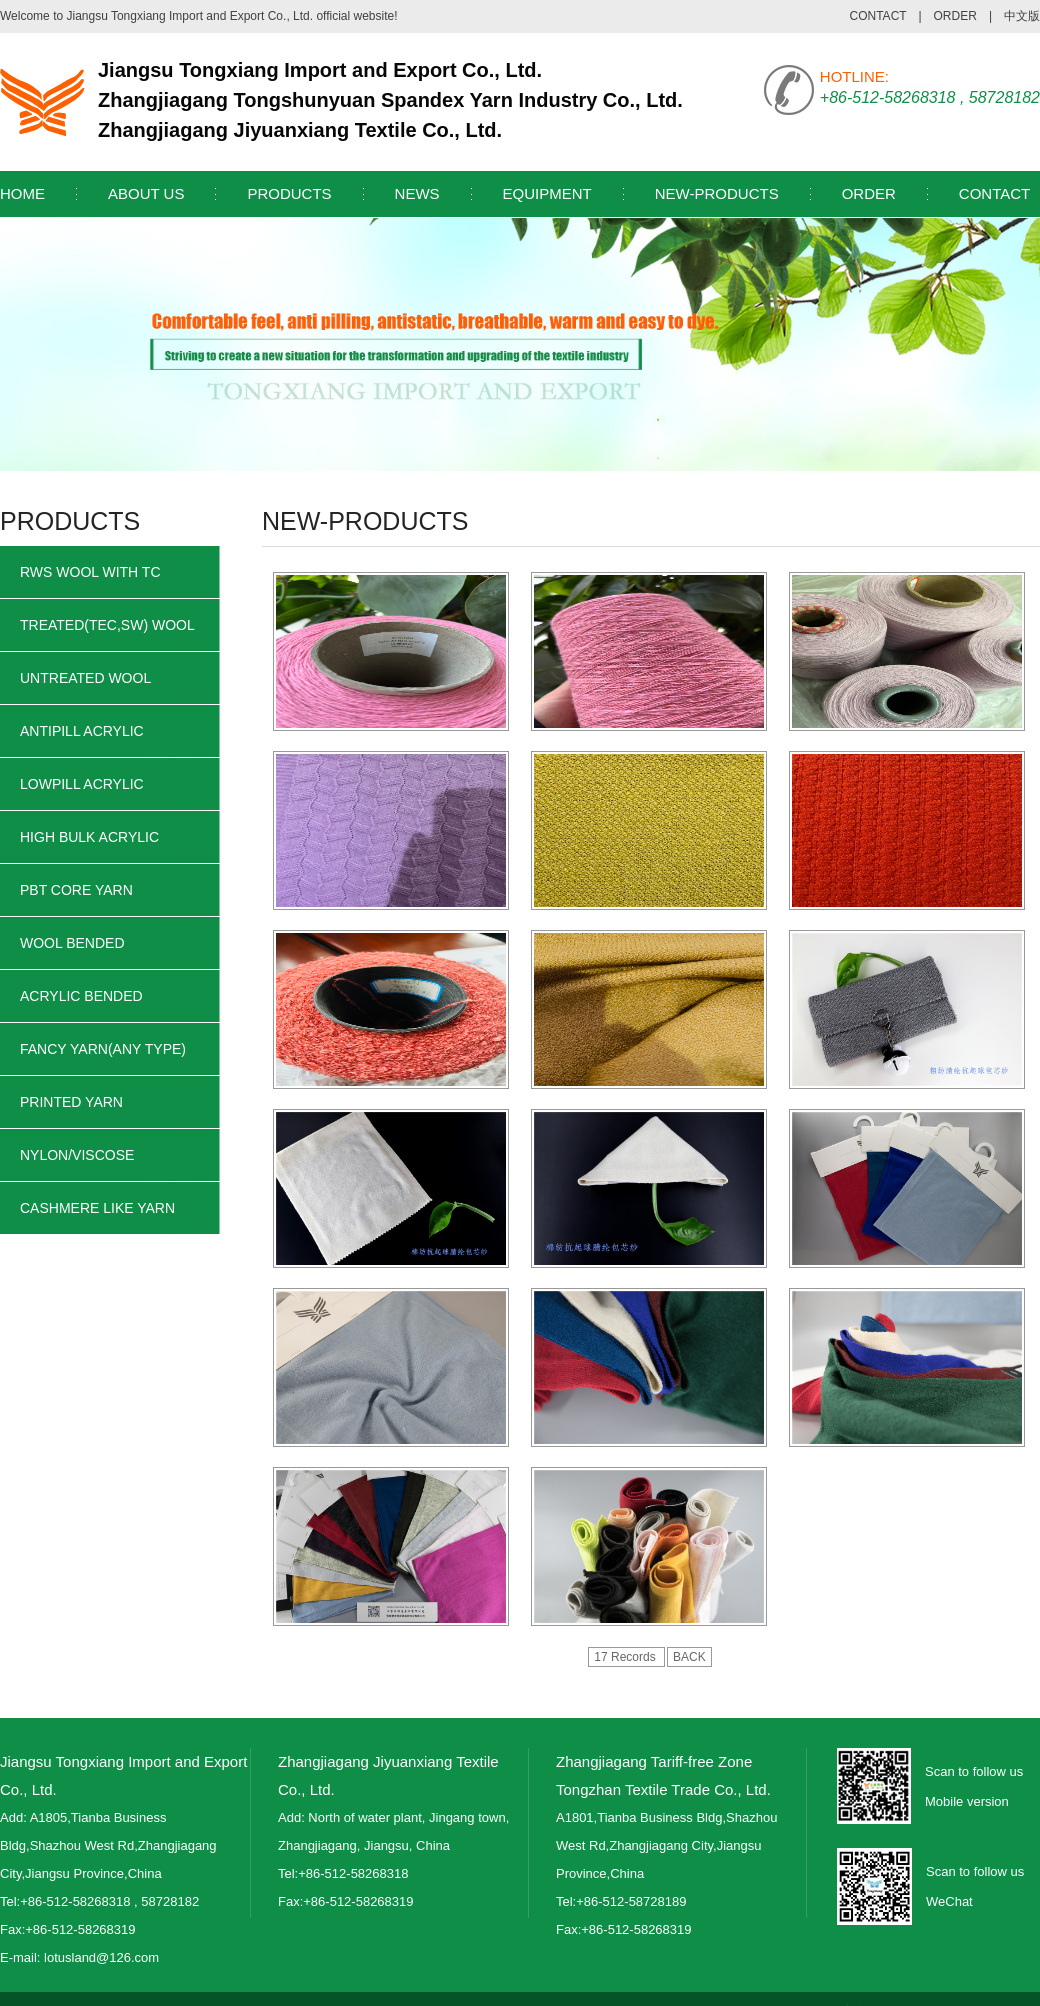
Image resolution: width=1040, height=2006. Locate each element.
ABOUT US (146, 193)
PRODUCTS (289, 193)
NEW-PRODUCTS (717, 193)
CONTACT (878, 16)
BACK (689, 1657)
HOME (22, 193)
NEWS (417, 193)
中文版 (1022, 16)
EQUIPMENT (547, 193)
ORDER (955, 16)
